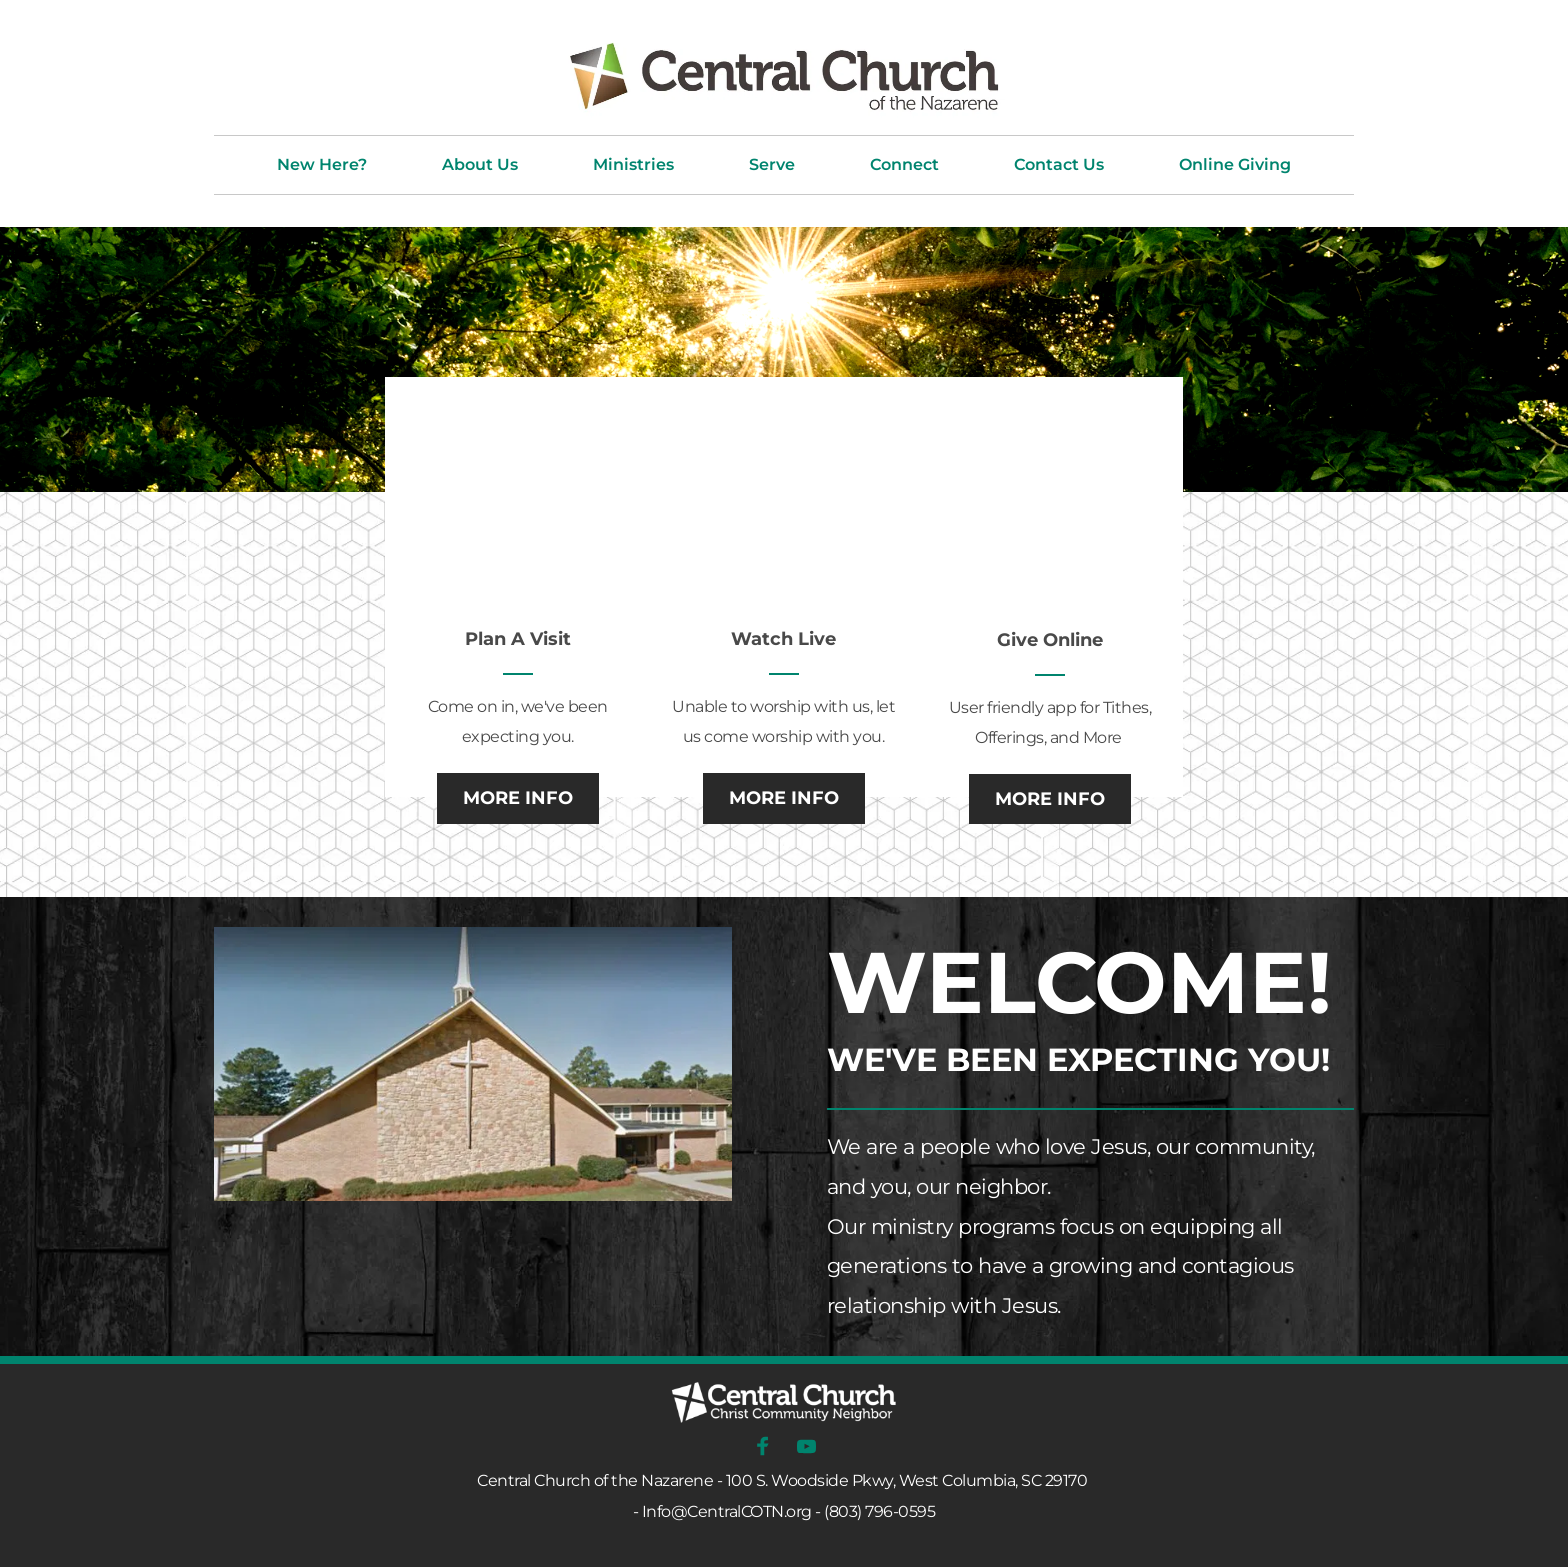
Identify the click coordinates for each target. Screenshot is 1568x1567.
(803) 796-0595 (879, 1511)
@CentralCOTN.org (741, 1511)
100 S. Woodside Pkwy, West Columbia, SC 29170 (907, 1480)
